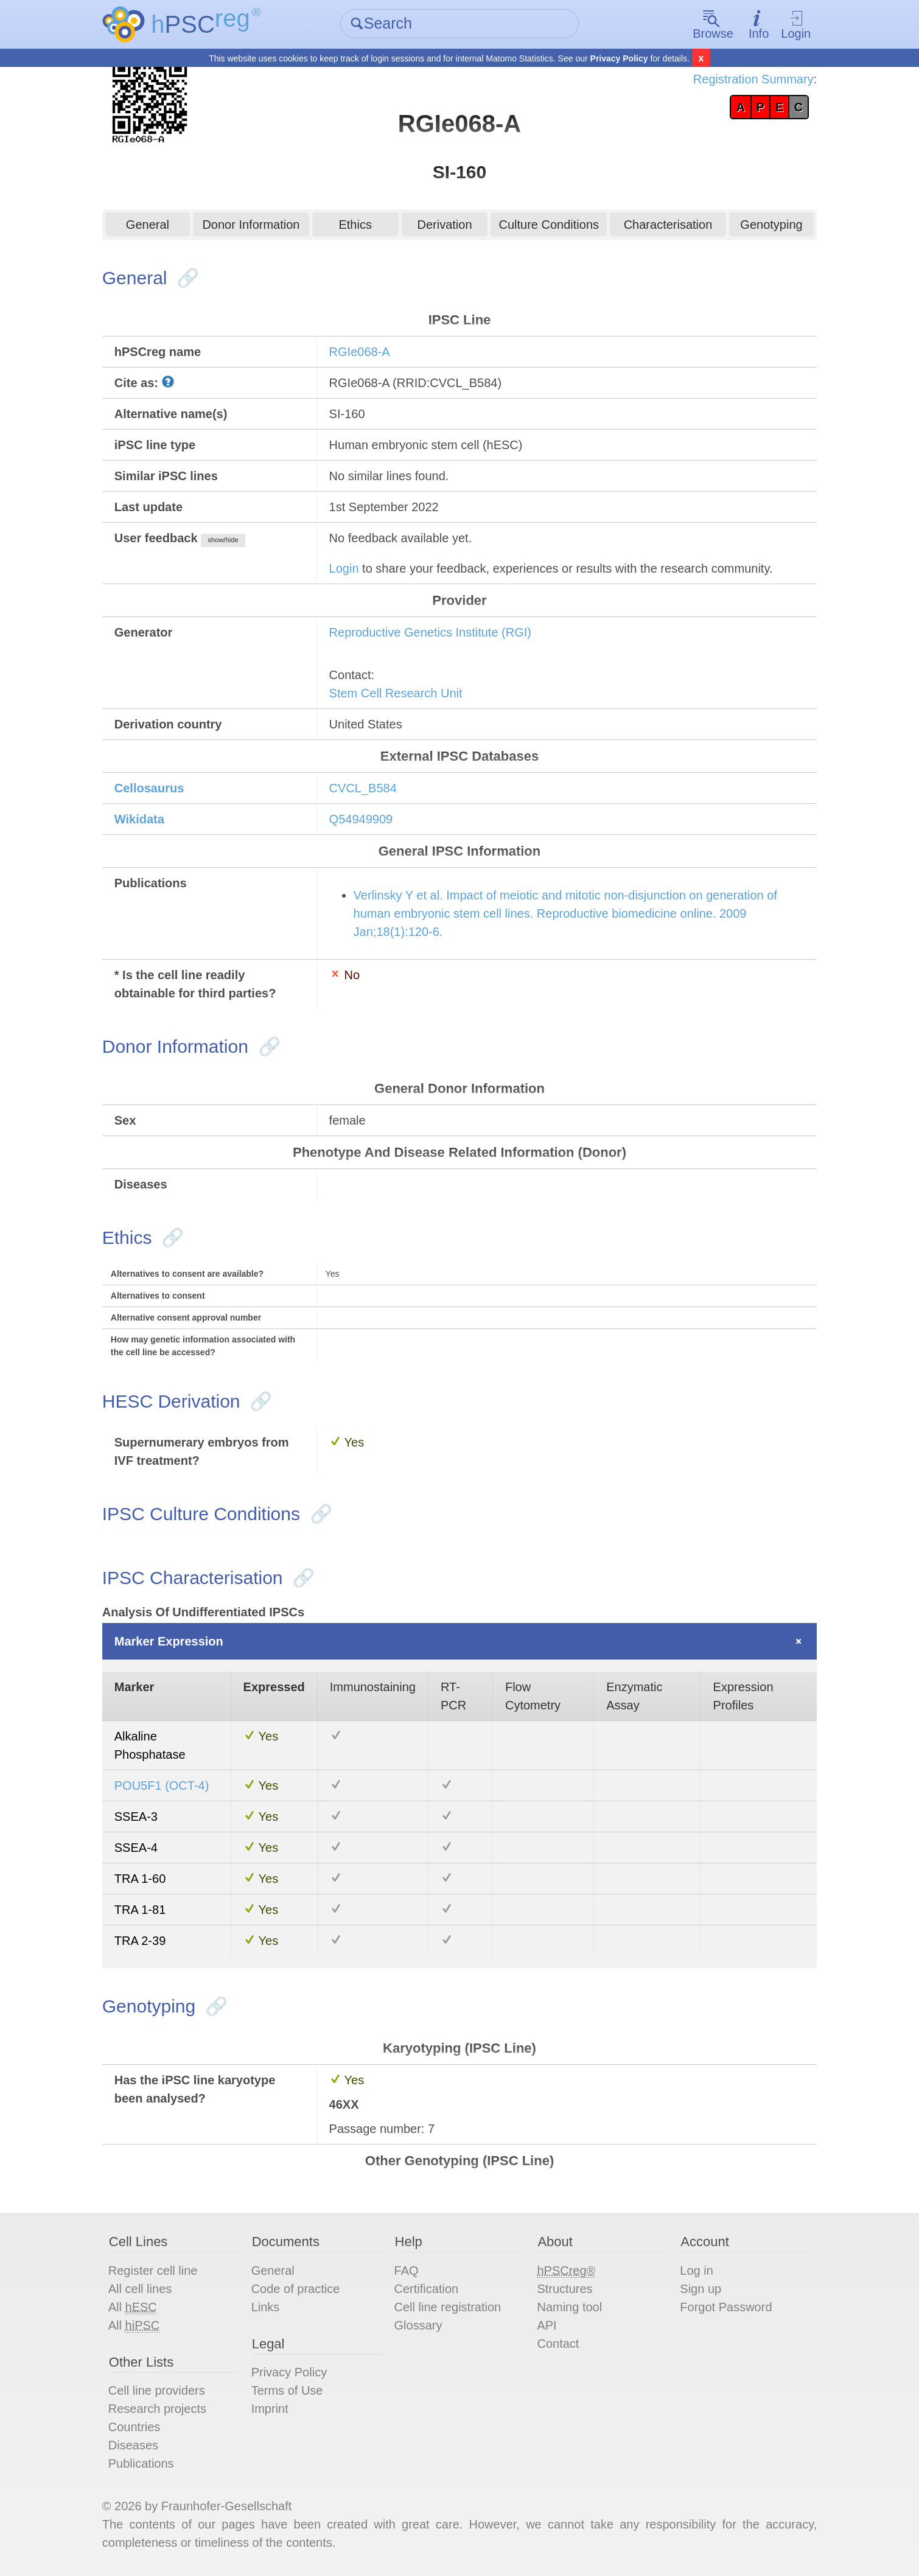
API (546, 2325)
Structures (564, 2288)
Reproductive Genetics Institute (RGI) (430, 632)
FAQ (406, 2270)
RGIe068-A (359, 351)
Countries (134, 2427)
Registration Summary (753, 79)
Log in (696, 2270)
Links (265, 2307)
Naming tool (569, 2307)
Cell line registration (447, 2307)
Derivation (444, 224)
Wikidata (139, 819)
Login (796, 24)
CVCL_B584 (363, 788)
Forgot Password (726, 2307)
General (147, 224)
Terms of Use (287, 2390)
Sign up (700, 2288)
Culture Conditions (548, 224)
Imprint (269, 2408)
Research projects (157, 2408)
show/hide (223, 539)
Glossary (418, 2325)
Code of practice (295, 2288)
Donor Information (250, 224)
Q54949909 (361, 819)
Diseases (133, 2445)
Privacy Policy (619, 58)
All (132, 2307)
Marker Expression (168, 1641)
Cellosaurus (149, 788)
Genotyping (771, 224)
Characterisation (668, 224)
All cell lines (140, 2288)
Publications (141, 2463)
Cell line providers (156, 2390)
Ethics (354, 224)
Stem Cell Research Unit (396, 693)
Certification (426, 2288)
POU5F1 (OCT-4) (161, 1785)
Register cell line (153, 2270)
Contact (558, 2343)
